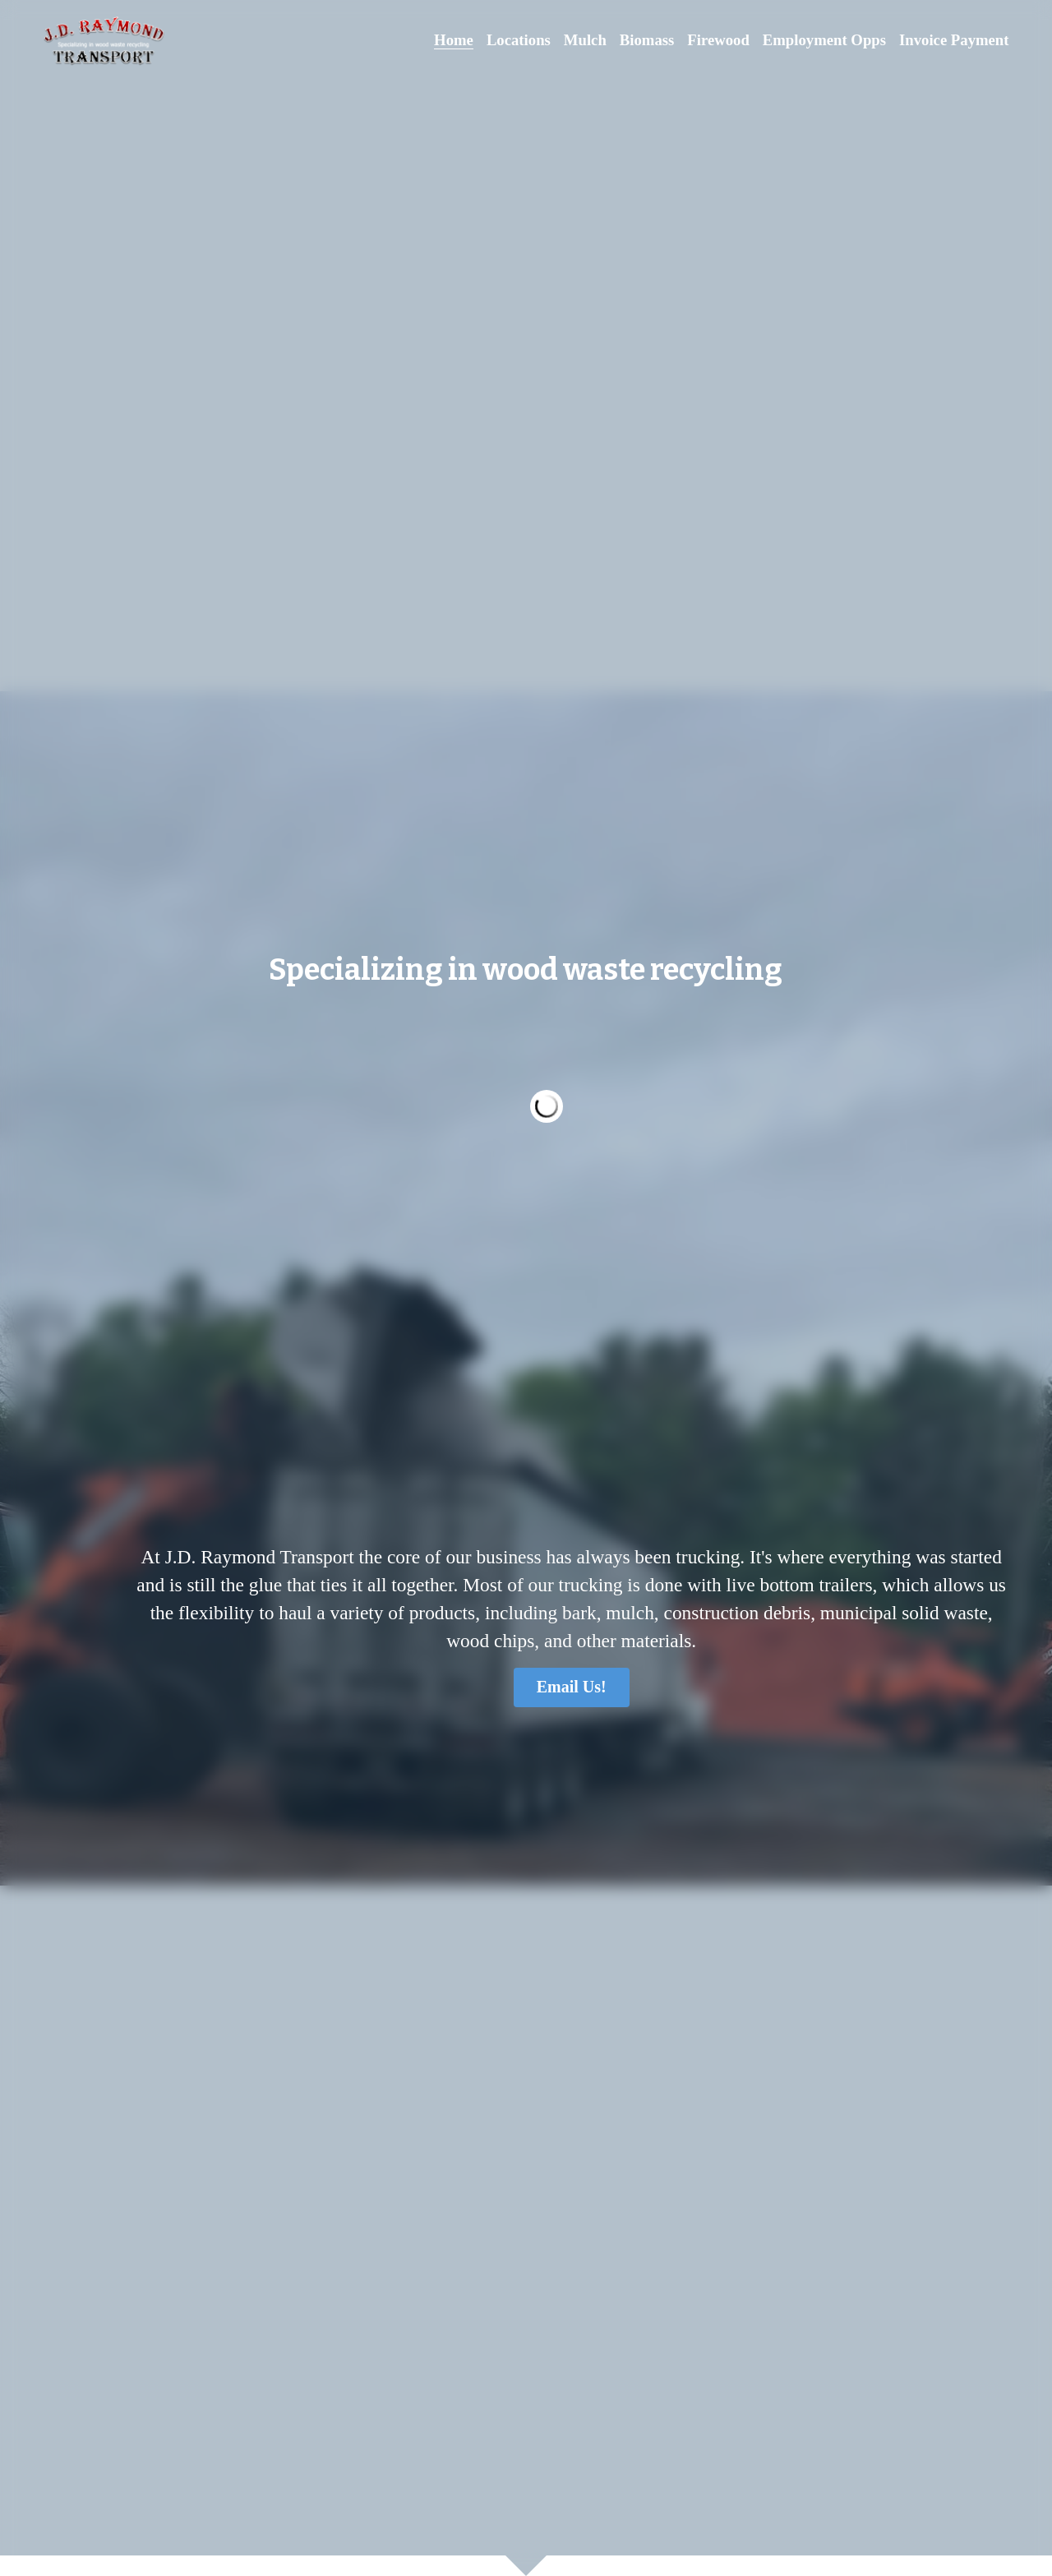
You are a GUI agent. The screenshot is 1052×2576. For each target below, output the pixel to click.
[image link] (104, 40)
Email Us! (188, 1516)
